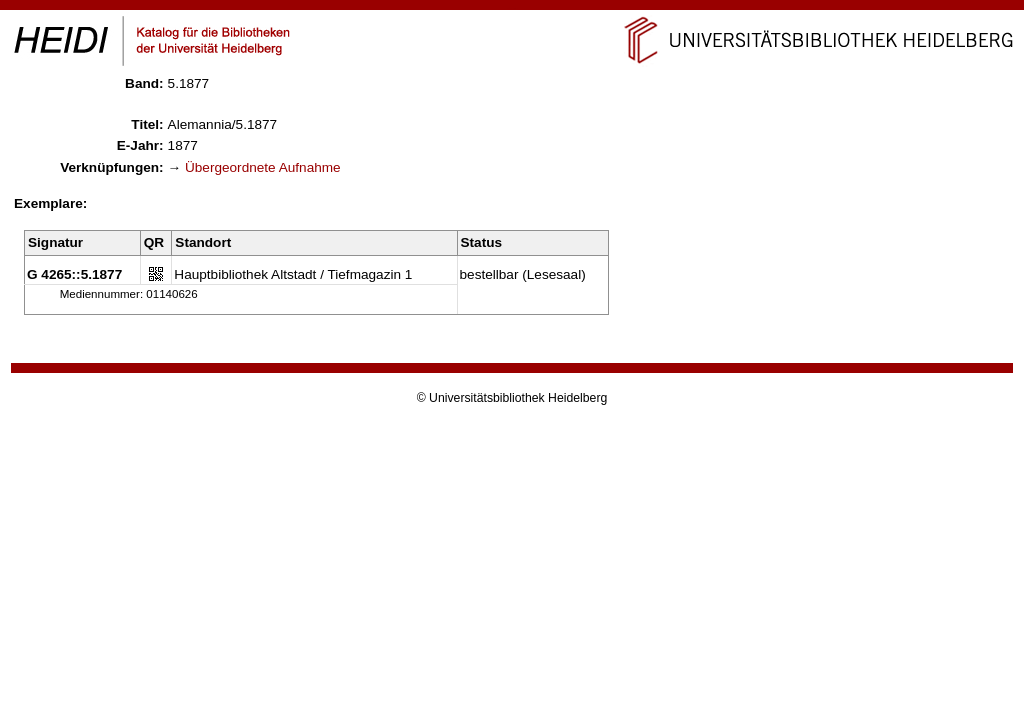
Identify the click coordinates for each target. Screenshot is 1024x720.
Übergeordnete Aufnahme (263, 167)
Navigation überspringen (512, 8)
